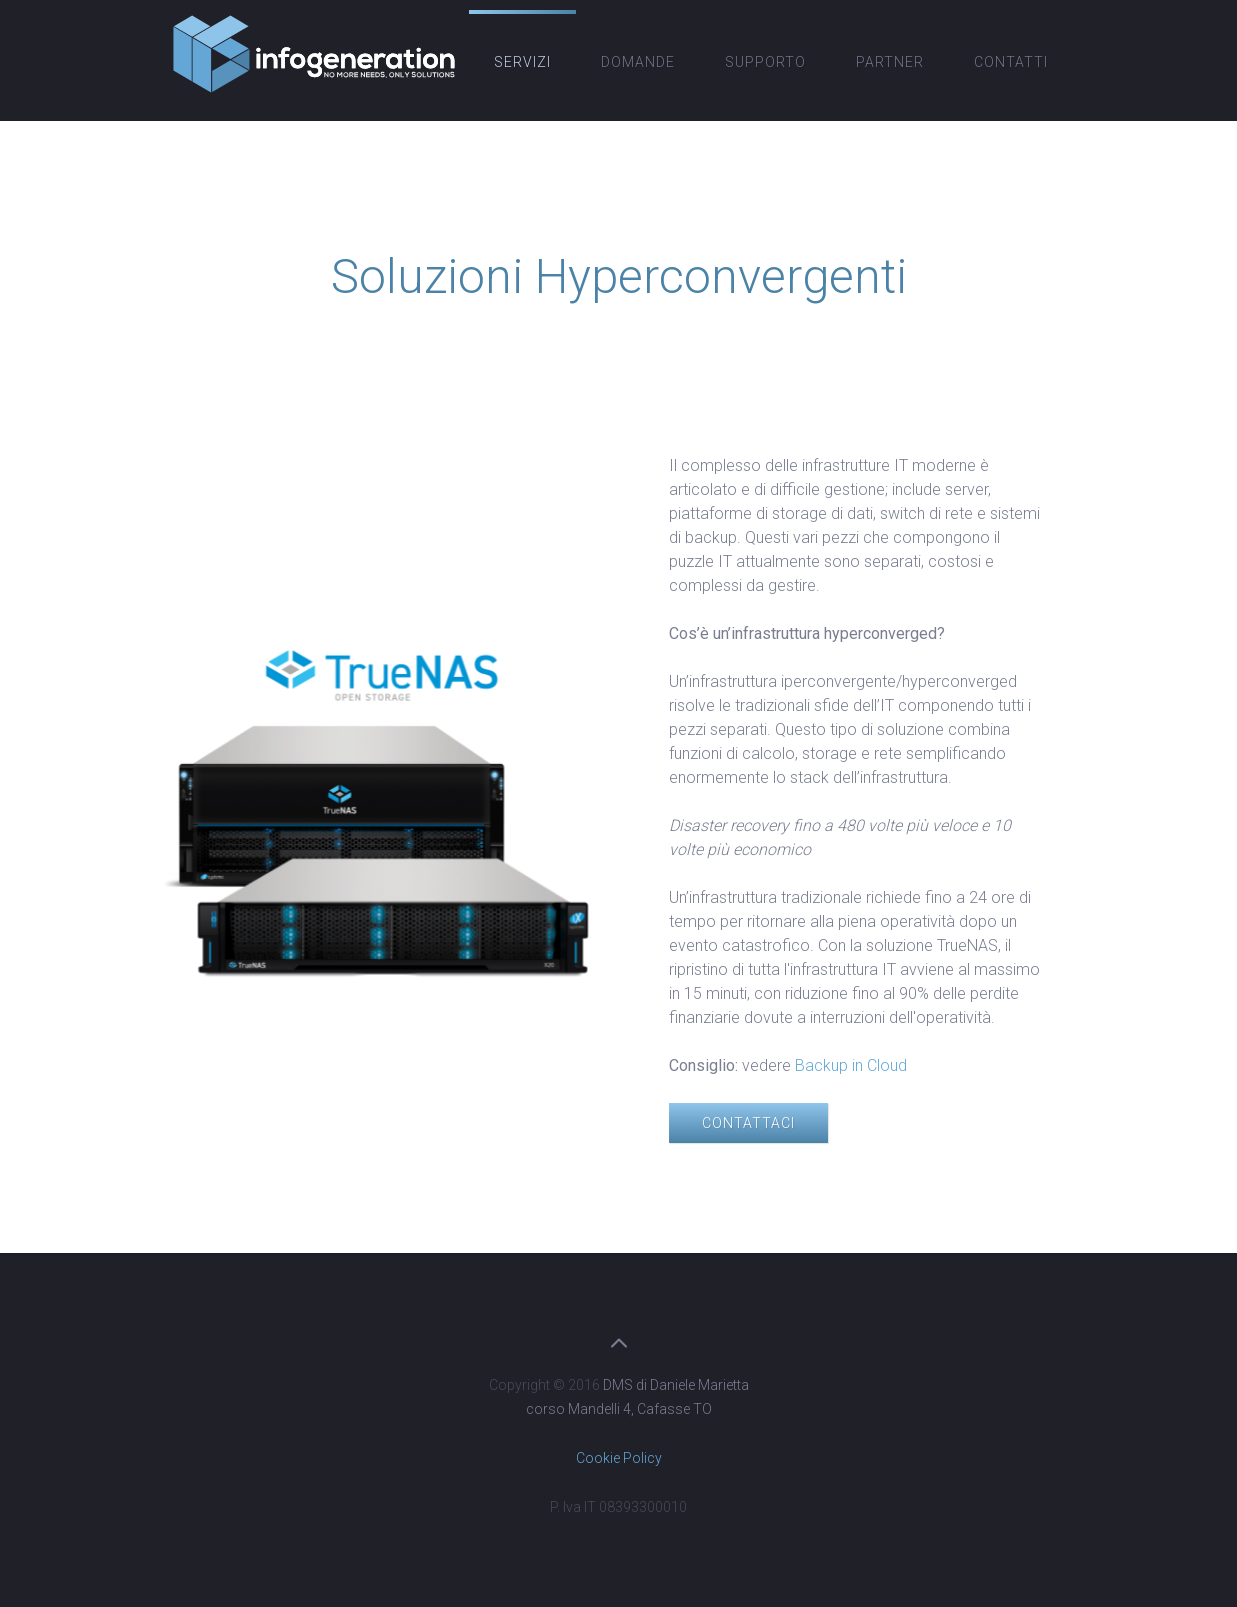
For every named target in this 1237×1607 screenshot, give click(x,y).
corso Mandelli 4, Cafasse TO (619, 1409)
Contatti (1011, 62)
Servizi (522, 62)
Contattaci (748, 1123)
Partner (890, 62)
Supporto (765, 62)
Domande (638, 62)
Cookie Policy (619, 1458)
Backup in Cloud (851, 1065)
